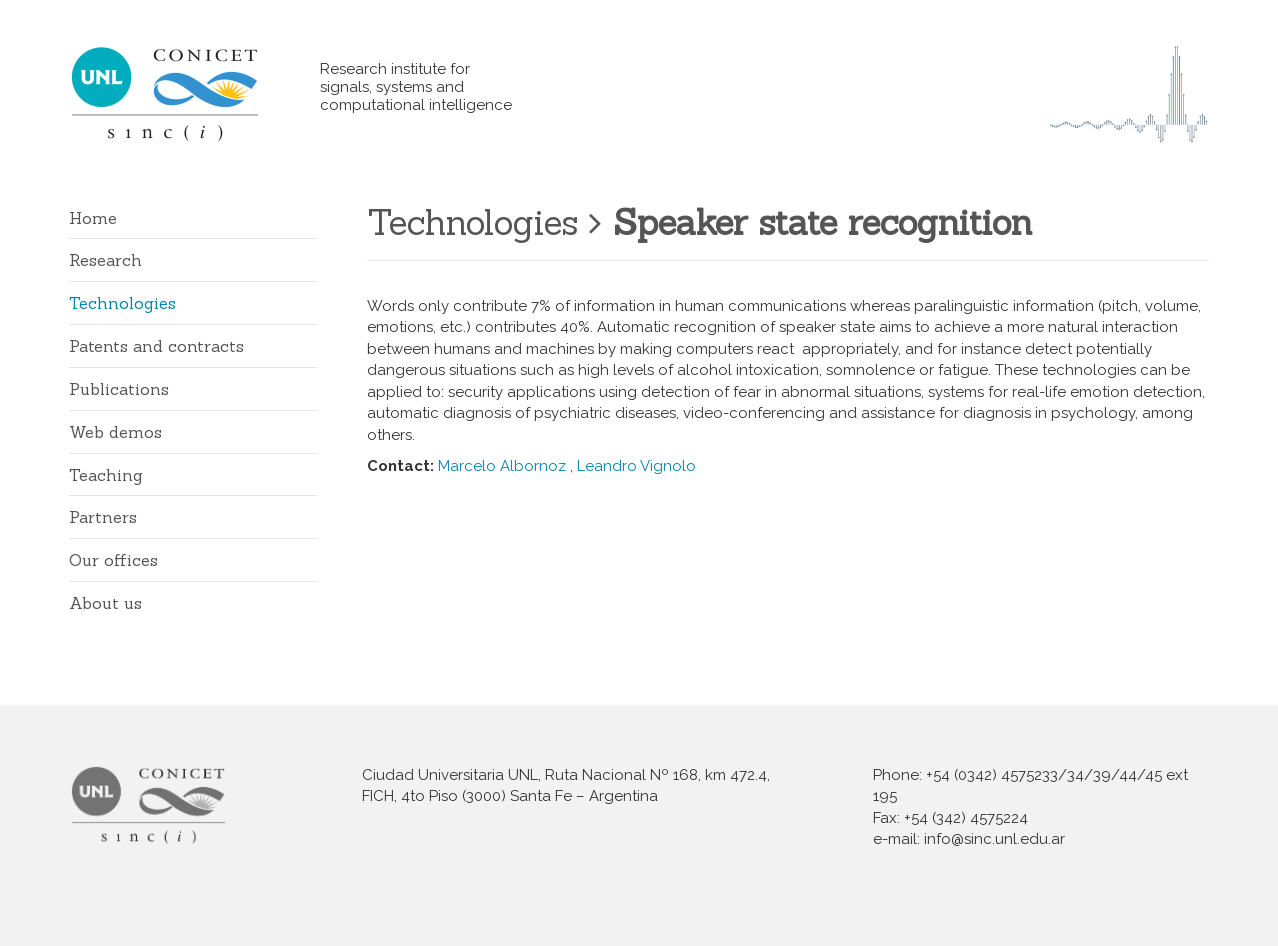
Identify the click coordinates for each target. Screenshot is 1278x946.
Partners (103, 517)
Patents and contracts (156, 346)
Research (105, 260)
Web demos (115, 432)
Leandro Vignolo (636, 466)
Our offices (113, 560)
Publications (119, 389)
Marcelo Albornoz (502, 466)
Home (93, 218)
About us (105, 603)
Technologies (122, 303)
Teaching (106, 475)
